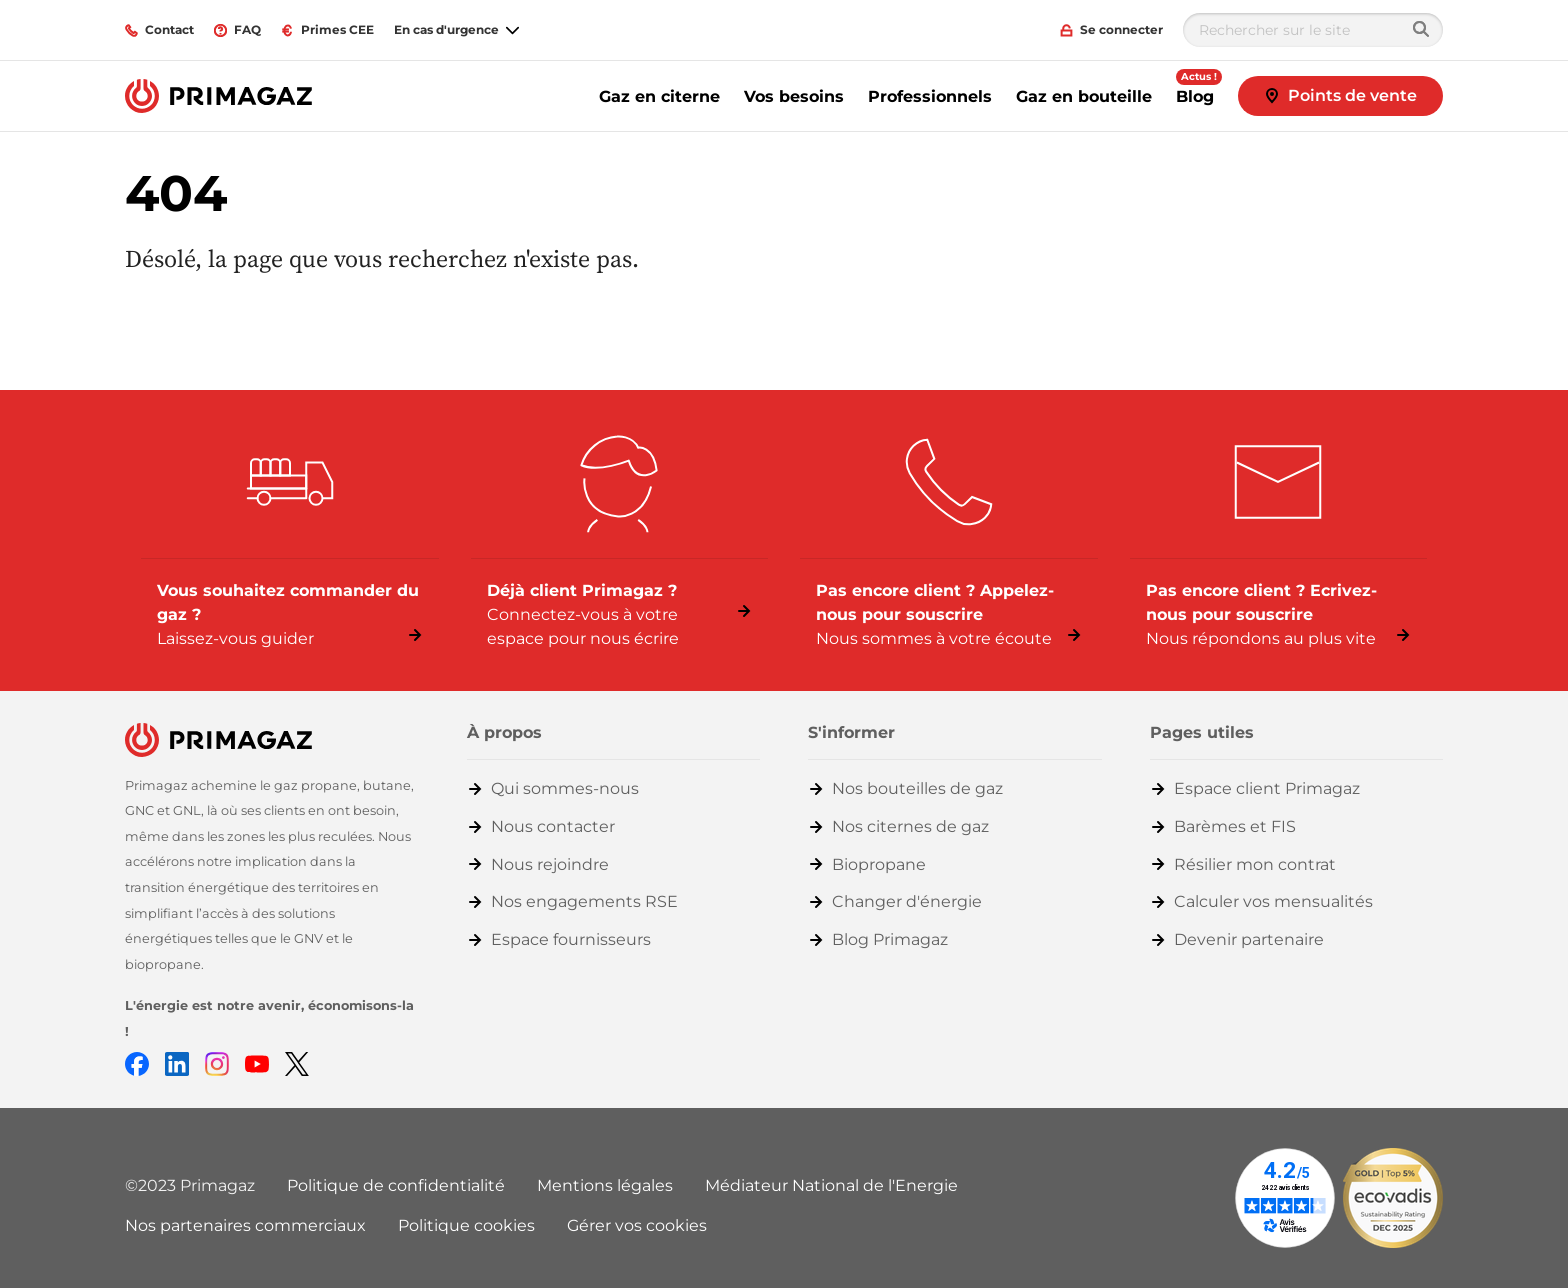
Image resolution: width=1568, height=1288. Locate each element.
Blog (1195, 96)
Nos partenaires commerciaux (245, 1225)
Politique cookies (466, 1225)
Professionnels (930, 96)
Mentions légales (605, 1185)
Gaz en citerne (659, 96)
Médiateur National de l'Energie (831, 1185)
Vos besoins (794, 96)
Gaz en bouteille (1084, 96)
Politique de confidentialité (396, 1185)
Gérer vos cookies (637, 1225)
